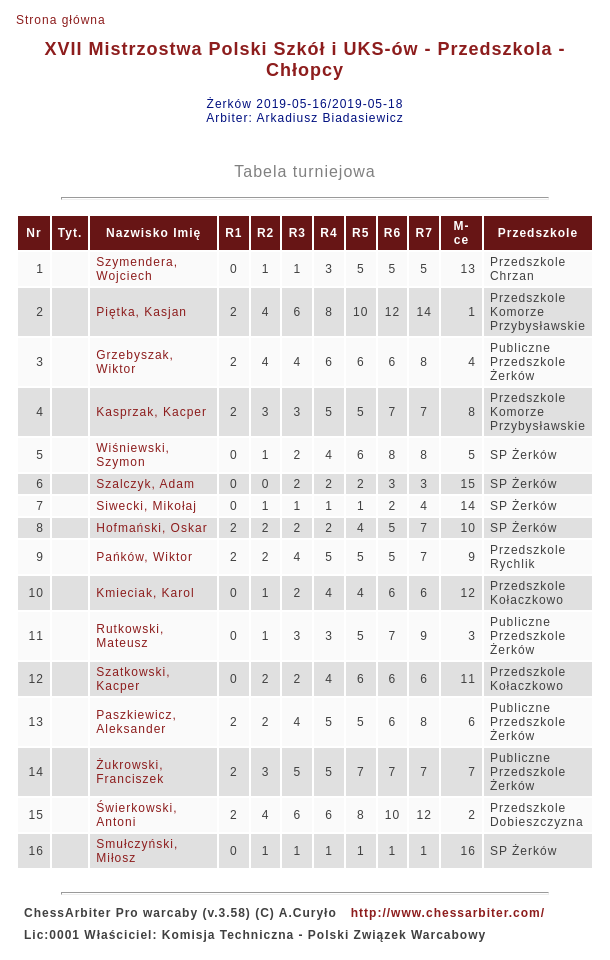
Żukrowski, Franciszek (130, 772)
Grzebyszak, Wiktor (135, 362)
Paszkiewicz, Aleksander (136, 722)
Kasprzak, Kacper (151, 412)
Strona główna (61, 20)
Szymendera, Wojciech (137, 269)
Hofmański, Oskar (151, 528)
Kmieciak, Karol (145, 593)
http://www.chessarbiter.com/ (448, 913)
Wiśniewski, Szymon (133, 455)
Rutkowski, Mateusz (130, 636)
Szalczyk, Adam (145, 484)
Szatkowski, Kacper (133, 679)
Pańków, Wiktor (144, 557)
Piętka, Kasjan (141, 312)
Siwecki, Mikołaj (146, 506)
